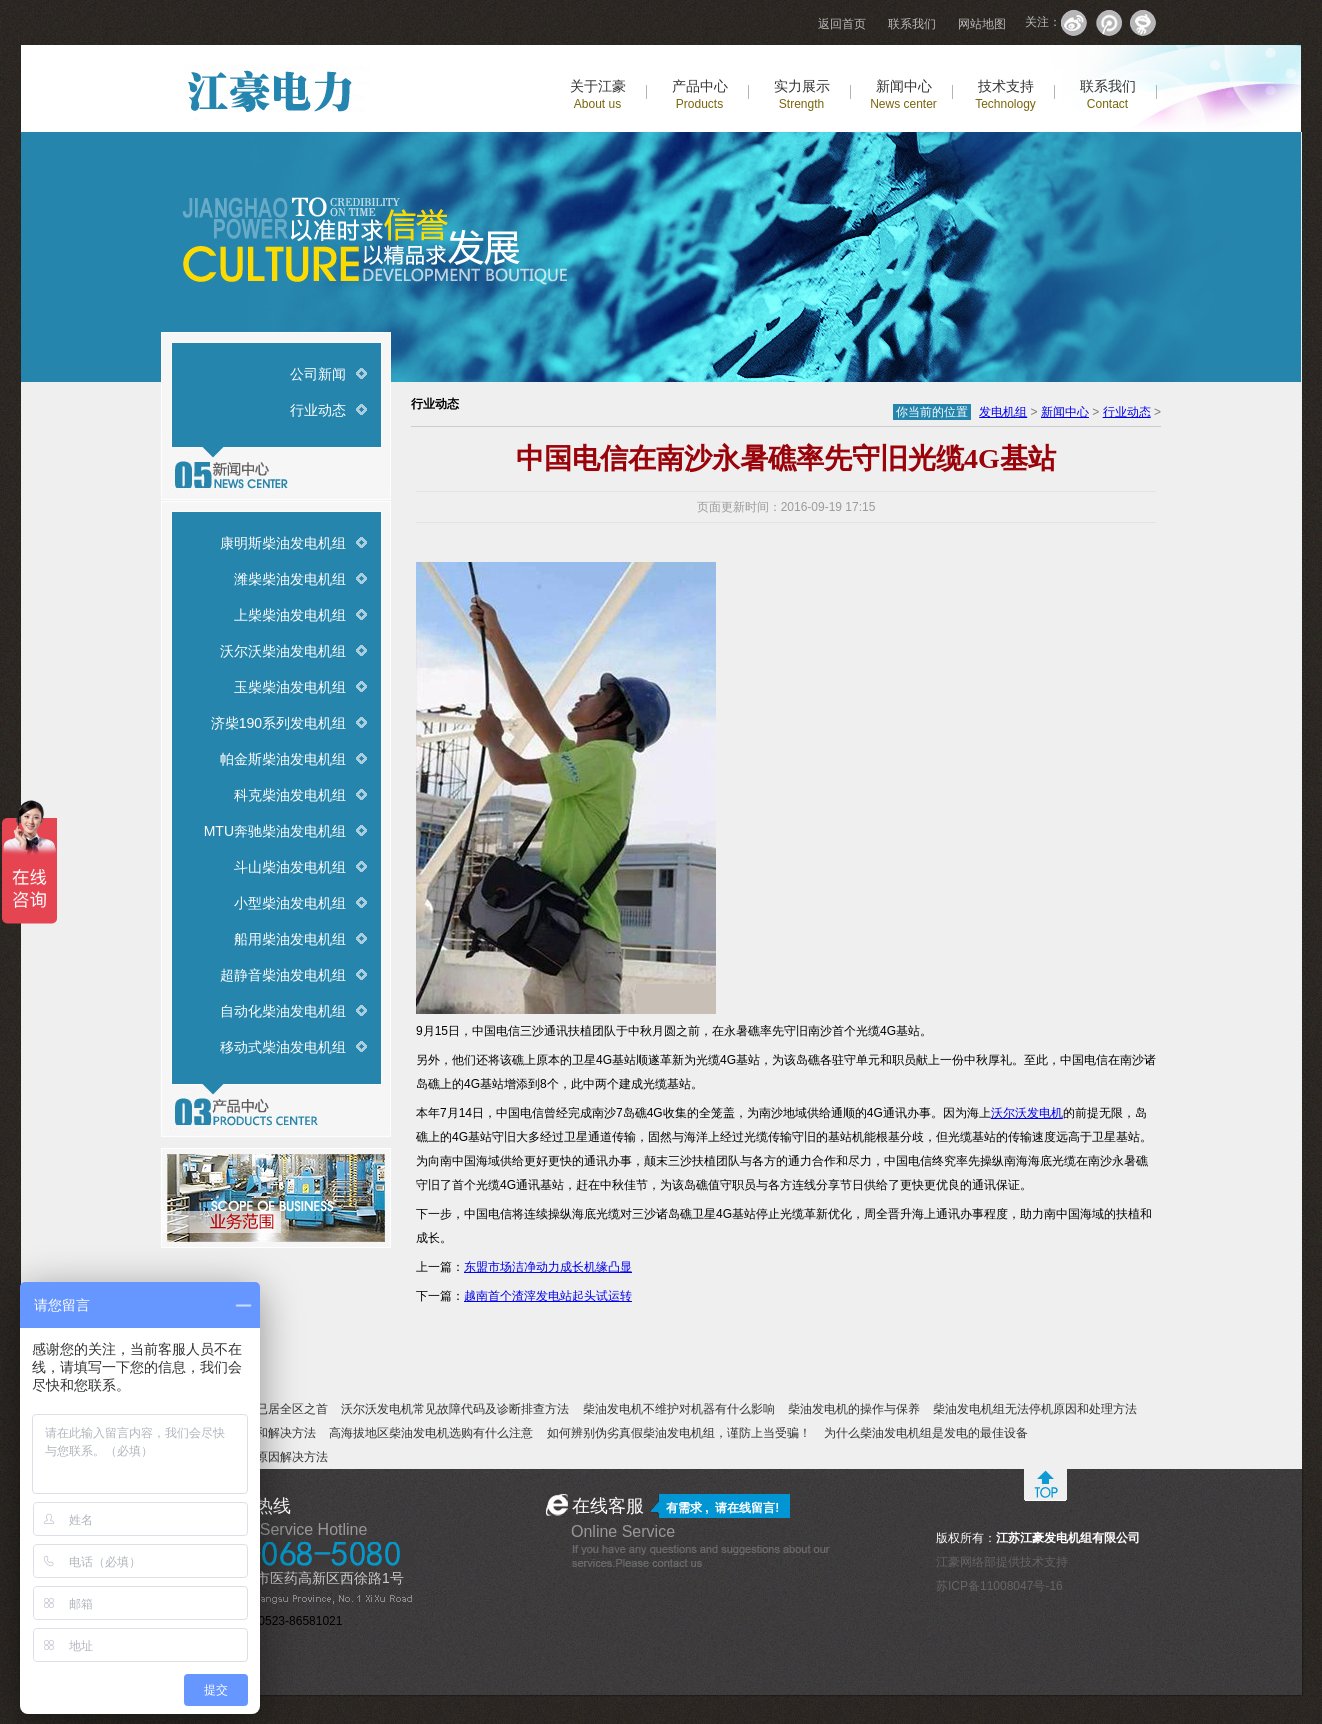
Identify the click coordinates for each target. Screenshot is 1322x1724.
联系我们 (912, 24)
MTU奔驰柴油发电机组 (275, 831)
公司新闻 (318, 374)
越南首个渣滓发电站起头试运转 (548, 1296)
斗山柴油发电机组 (290, 867)
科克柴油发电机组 (290, 795)
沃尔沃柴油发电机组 (283, 651)
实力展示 (802, 94)
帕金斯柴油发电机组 (283, 759)
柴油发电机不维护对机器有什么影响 (679, 1409)
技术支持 (1005, 94)
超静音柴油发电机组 (283, 975)
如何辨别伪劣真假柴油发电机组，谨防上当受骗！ (679, 1433)
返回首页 (842, 24)
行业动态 (318, 410)
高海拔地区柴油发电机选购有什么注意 (431, 1433)
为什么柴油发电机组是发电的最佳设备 (926, 1433)
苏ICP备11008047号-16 (999, 1586)
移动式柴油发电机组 (283, 1047)
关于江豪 (598, 94)
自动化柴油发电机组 (283, 1011)
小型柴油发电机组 (290, 903)
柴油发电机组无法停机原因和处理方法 (1035, 1409)
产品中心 (700, 94)
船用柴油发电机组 (290, 939)
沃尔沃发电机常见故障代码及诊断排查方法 (455, 1409)
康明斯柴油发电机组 (283, 543)
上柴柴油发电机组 (290, 615)
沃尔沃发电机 (1027, 1113)
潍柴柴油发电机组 (290, 579)
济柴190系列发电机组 (278, 723)
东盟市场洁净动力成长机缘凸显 (548, 1267)
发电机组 (1003, 412)
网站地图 (982, 24)
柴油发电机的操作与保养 (854, 1409)
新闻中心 (903, 94)
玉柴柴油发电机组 (290, 687)
